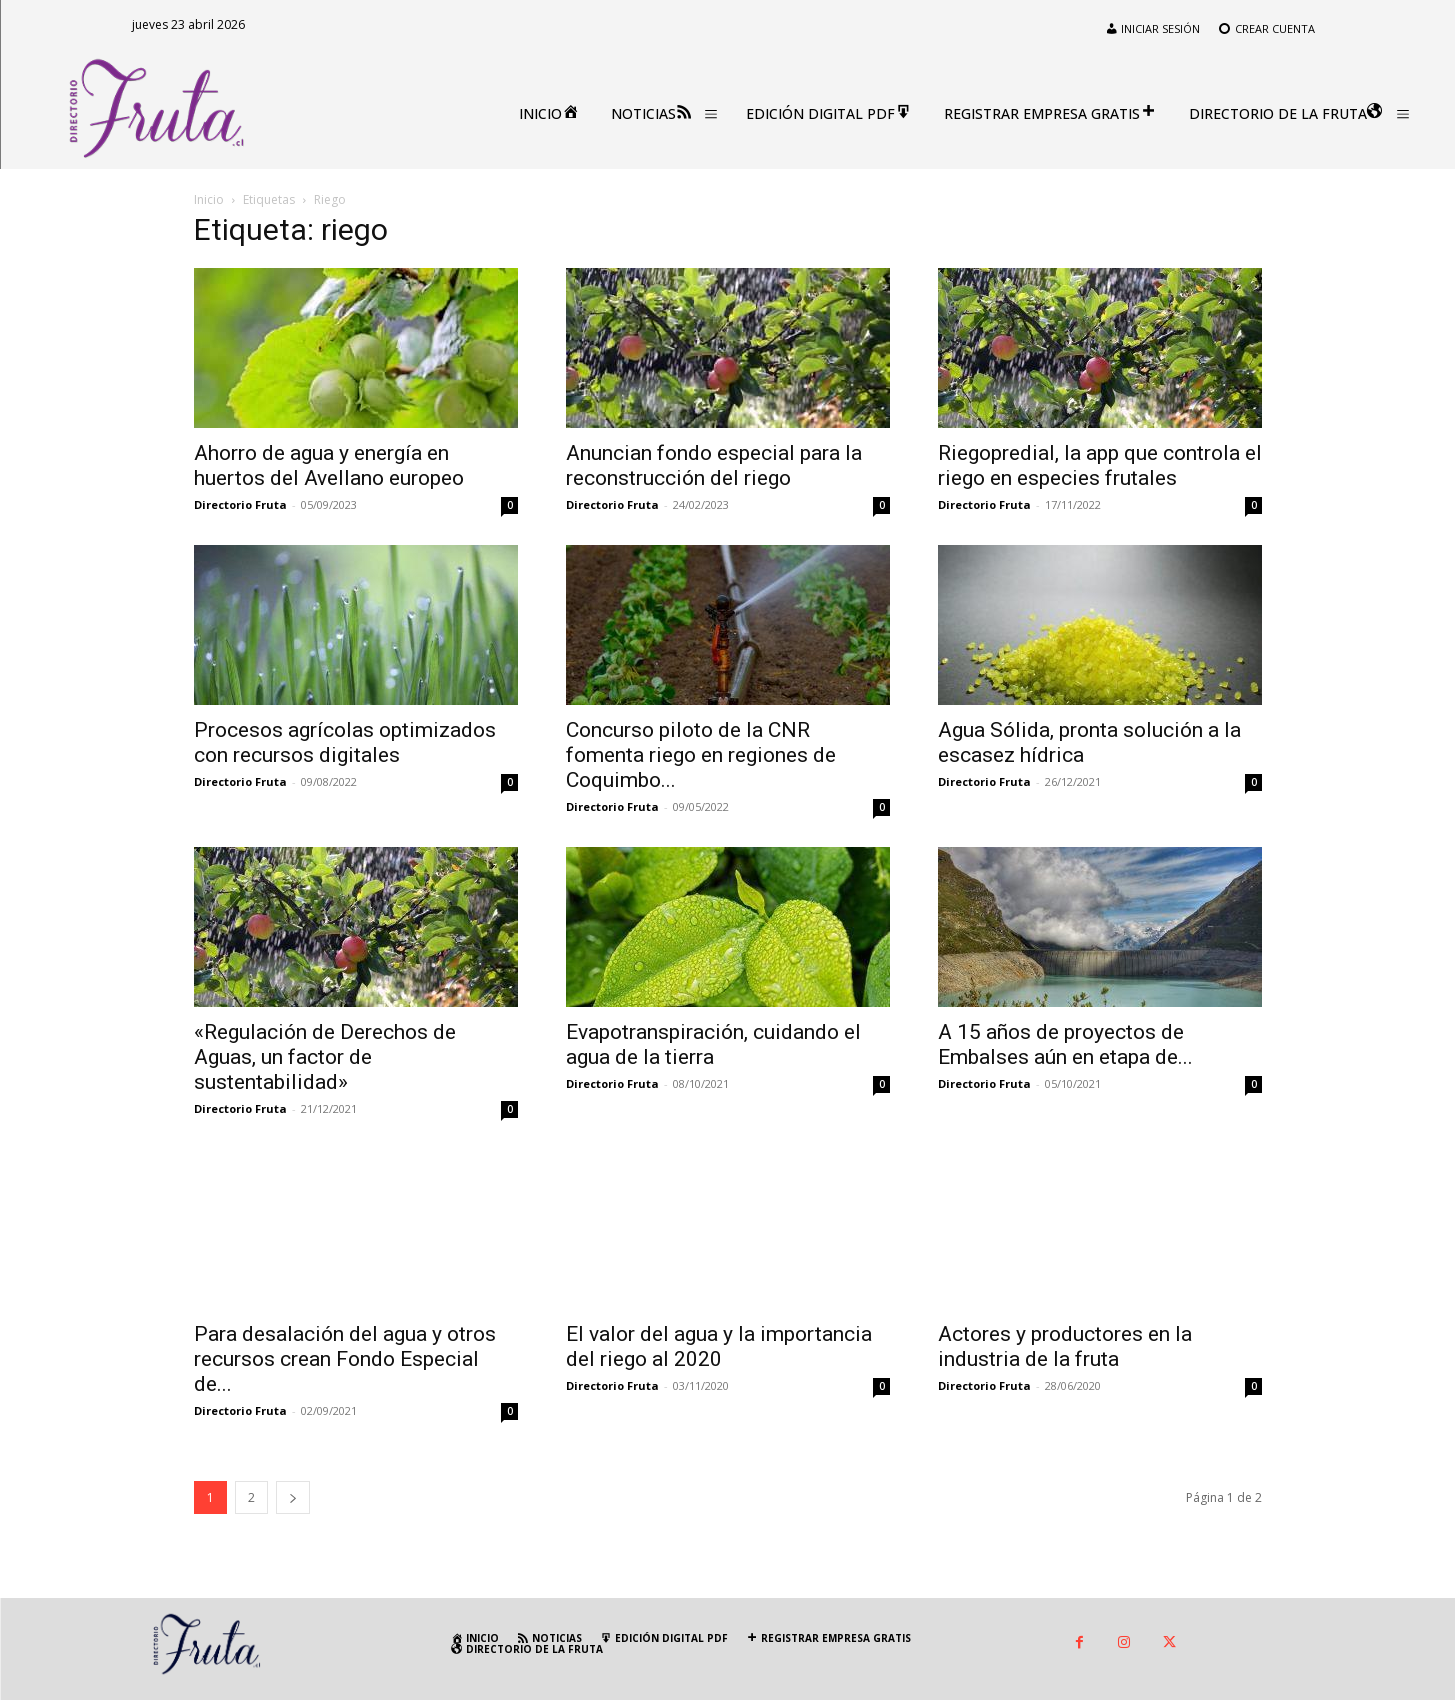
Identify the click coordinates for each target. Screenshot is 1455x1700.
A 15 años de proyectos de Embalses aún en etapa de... (1065, 1044)
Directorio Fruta (240, 504)
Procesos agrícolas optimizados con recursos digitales (345, 742)
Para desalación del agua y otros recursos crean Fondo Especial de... (345, 1359)
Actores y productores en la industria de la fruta (1065, 1346)
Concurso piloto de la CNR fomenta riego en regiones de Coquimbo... (701, 755)
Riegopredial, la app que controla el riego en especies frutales (1100, 465)
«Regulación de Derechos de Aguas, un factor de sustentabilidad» (325, 1057)
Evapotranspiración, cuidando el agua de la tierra (713, 1044)
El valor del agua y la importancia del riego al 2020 (719, 1346)
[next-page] (293, 1497)
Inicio (209, 199)
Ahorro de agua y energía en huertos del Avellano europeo (329, 465)
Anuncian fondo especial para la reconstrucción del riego (714, 465)
